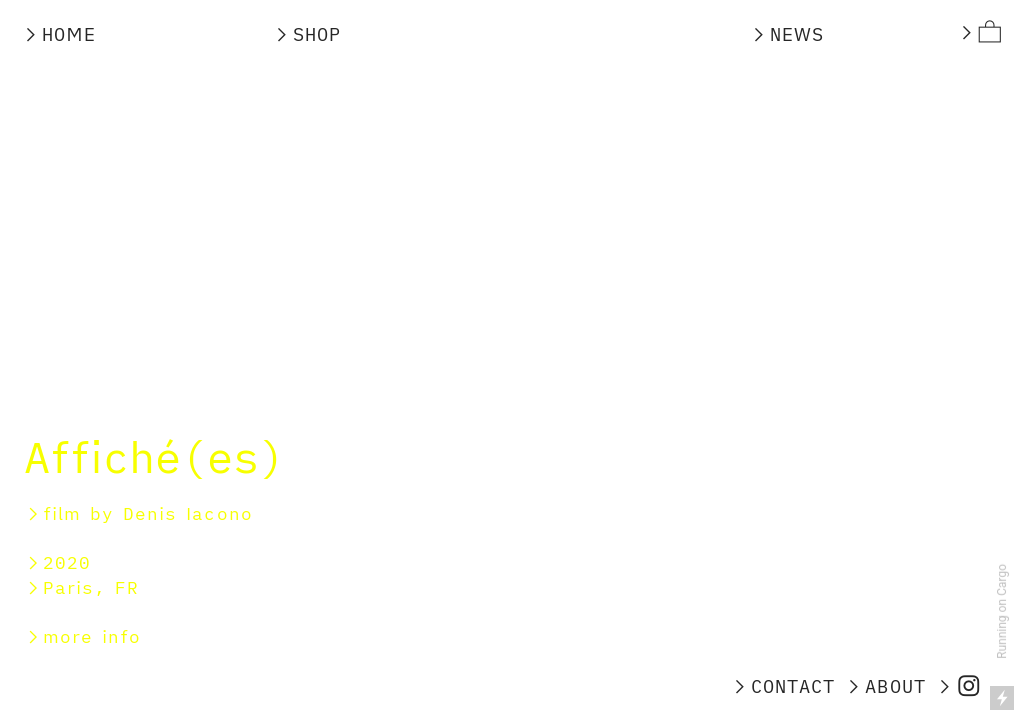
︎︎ (959, 686)
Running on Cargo (1002, 611)
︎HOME (58, 34)
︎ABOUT (884, 686)
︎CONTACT (782, 686)
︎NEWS (792, 34)
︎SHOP (312, 34)
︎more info (82, 636)
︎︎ (980, 32)
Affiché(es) (154, 456)
